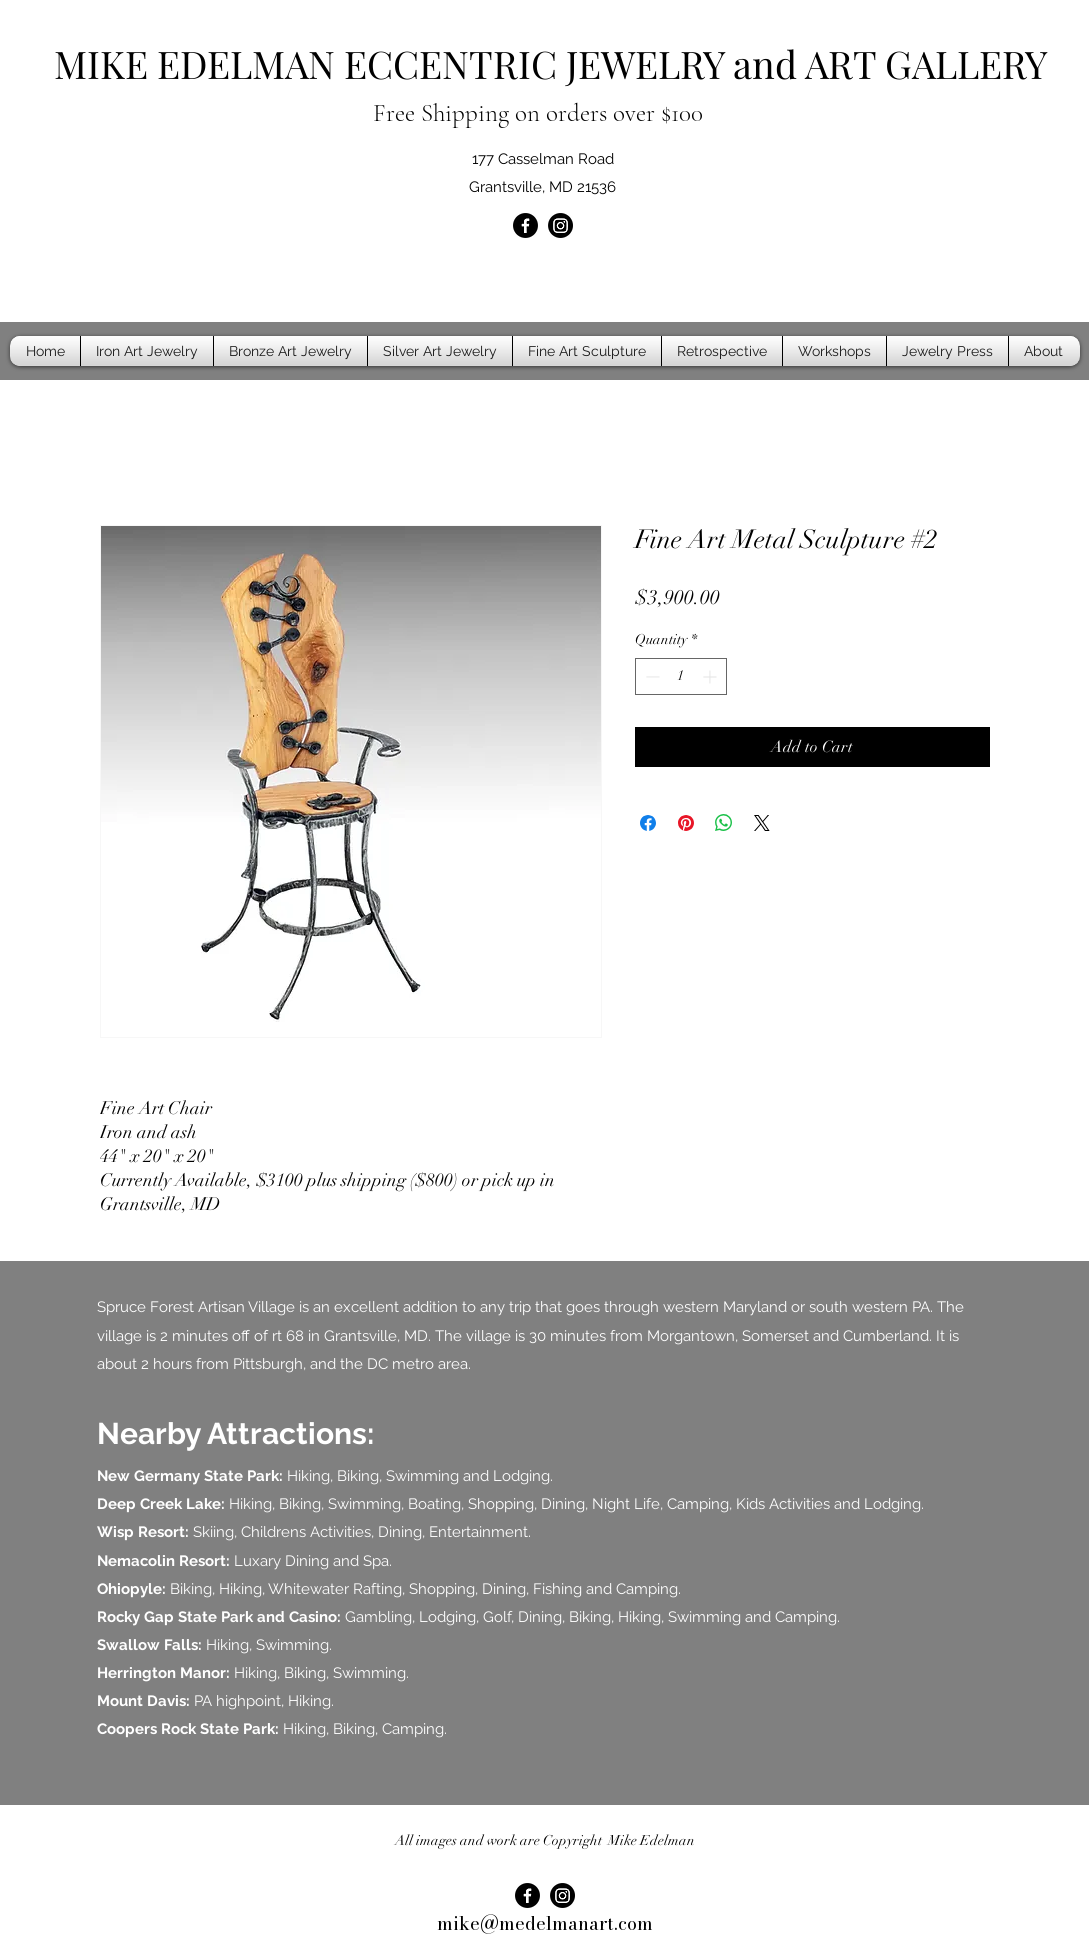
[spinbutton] (681, 676)
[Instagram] (560, 225)
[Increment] (711, 676)
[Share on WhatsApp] (724, 823)
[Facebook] (525, 225)
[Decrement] (650, 676)
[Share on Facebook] (648, 823)
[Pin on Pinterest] (686, 823)
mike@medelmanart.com (545, 1923)
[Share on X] (762, 823)
